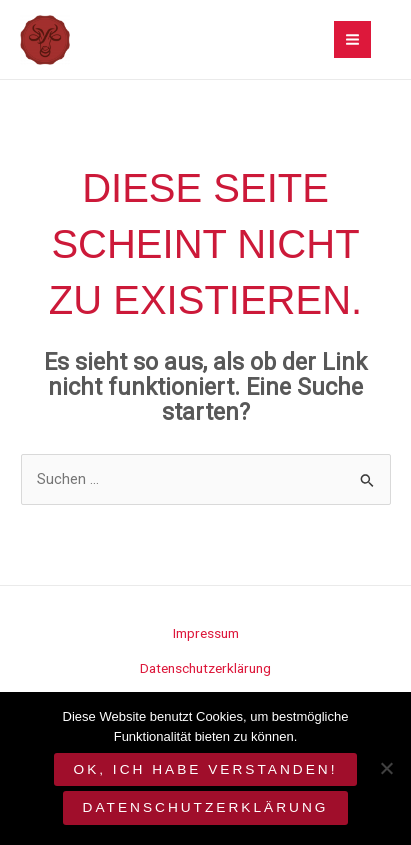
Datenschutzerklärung (205, 668)
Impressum (206, 633)
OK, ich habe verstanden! (206, 769)
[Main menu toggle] (352, 39)
